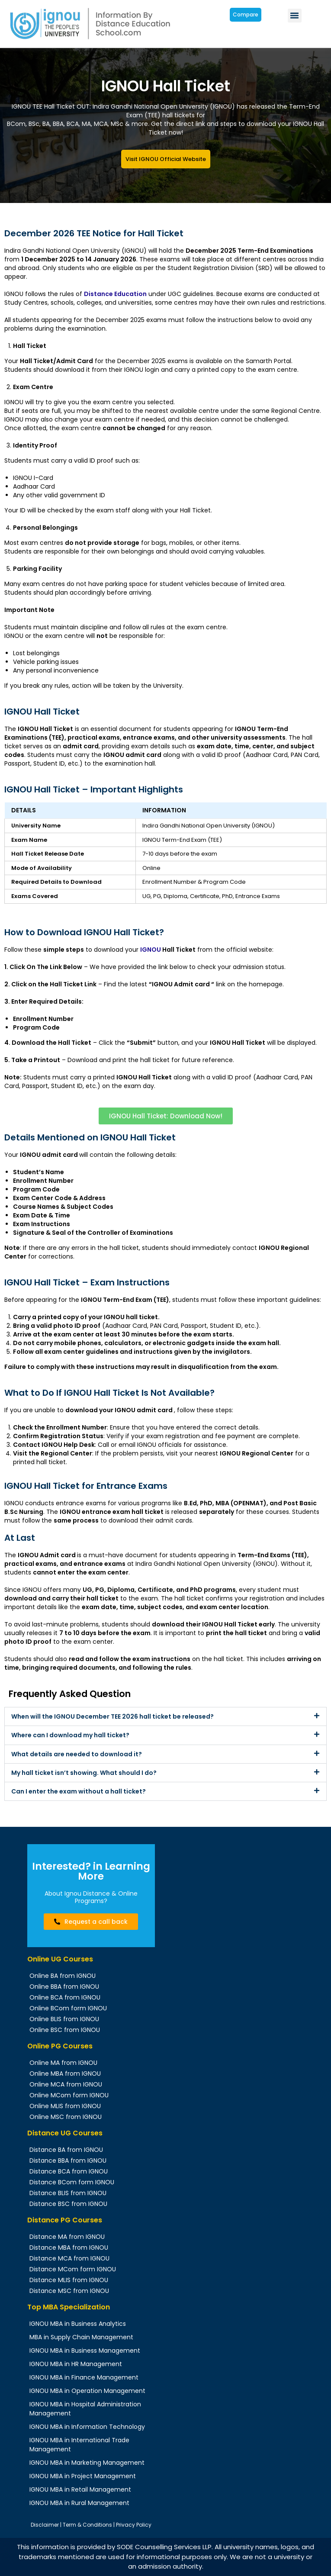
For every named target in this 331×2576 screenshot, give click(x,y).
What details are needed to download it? (76, 1754)
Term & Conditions (87, 2524)
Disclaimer (45, 2524)
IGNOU (150, 949)
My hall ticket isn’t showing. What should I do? (84, 1772)
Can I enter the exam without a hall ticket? (78, 1791)
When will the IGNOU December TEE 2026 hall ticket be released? (112, 1716)
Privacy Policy (133, 2524)
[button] (295, 16)
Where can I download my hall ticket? (70, 1735)
